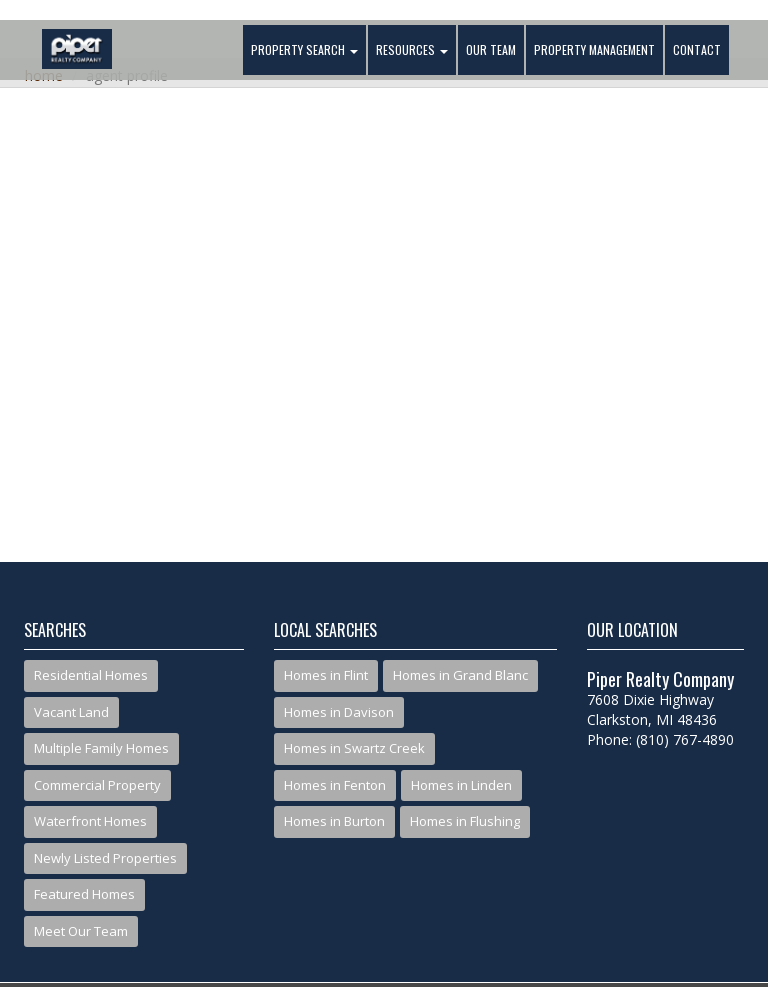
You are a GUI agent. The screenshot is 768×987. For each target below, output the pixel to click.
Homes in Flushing (465, 821)
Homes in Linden (461, 785)
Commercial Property (97, 785)
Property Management (594, 49)
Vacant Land (71, 712)
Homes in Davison (339, 712)
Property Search (304, 49)
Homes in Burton (334, 821)
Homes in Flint (326, 675)
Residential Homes (91, 675)
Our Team (491, 49)
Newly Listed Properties (105, 858)
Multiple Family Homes (101, 748)
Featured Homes (84, 894)
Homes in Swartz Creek (354, 748)
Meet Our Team (81, 931)
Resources (412, 49)
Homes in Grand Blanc (460, 675)
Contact (697, 49)
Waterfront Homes (90, 821)
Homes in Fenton (335, 785)
